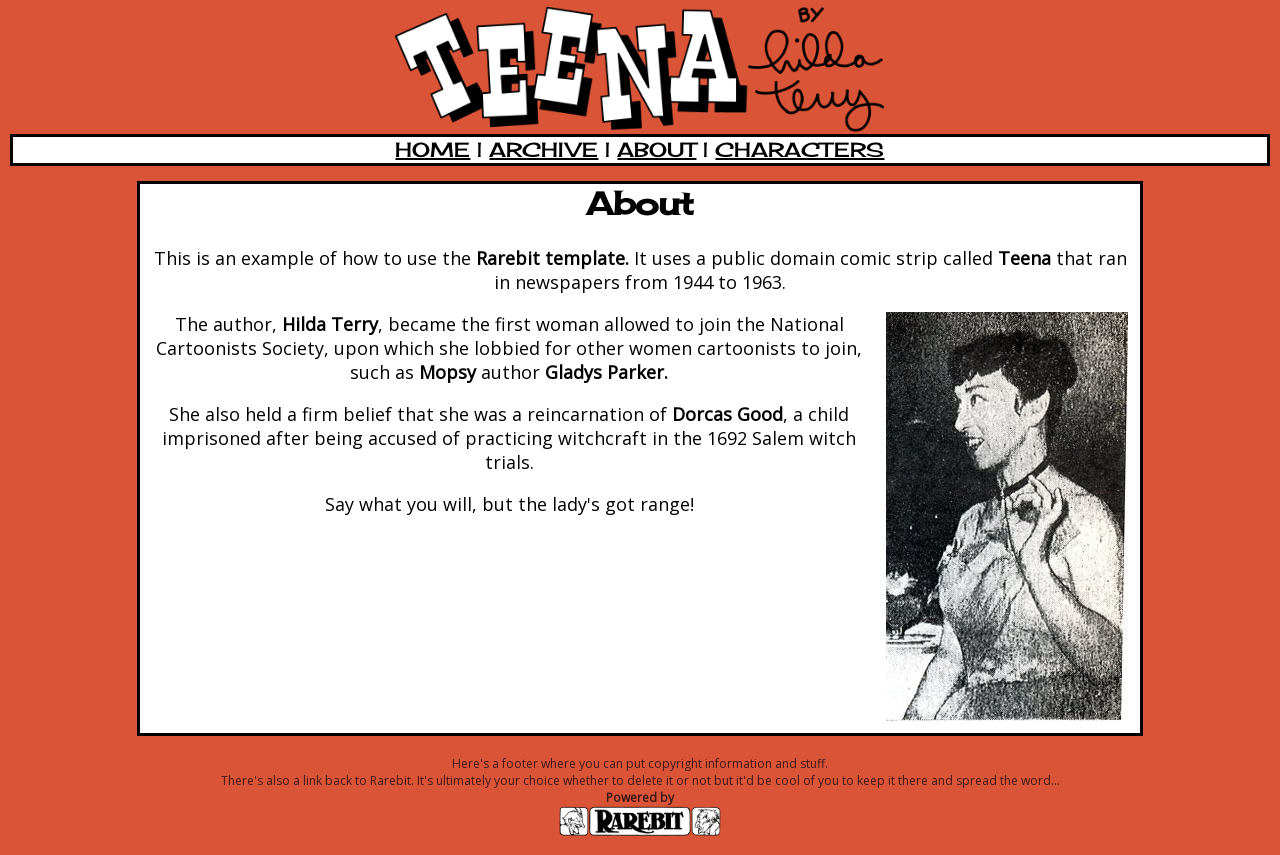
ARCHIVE (543, 149)
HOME (432, 149)
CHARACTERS (799, 149)
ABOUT (656, 149)
